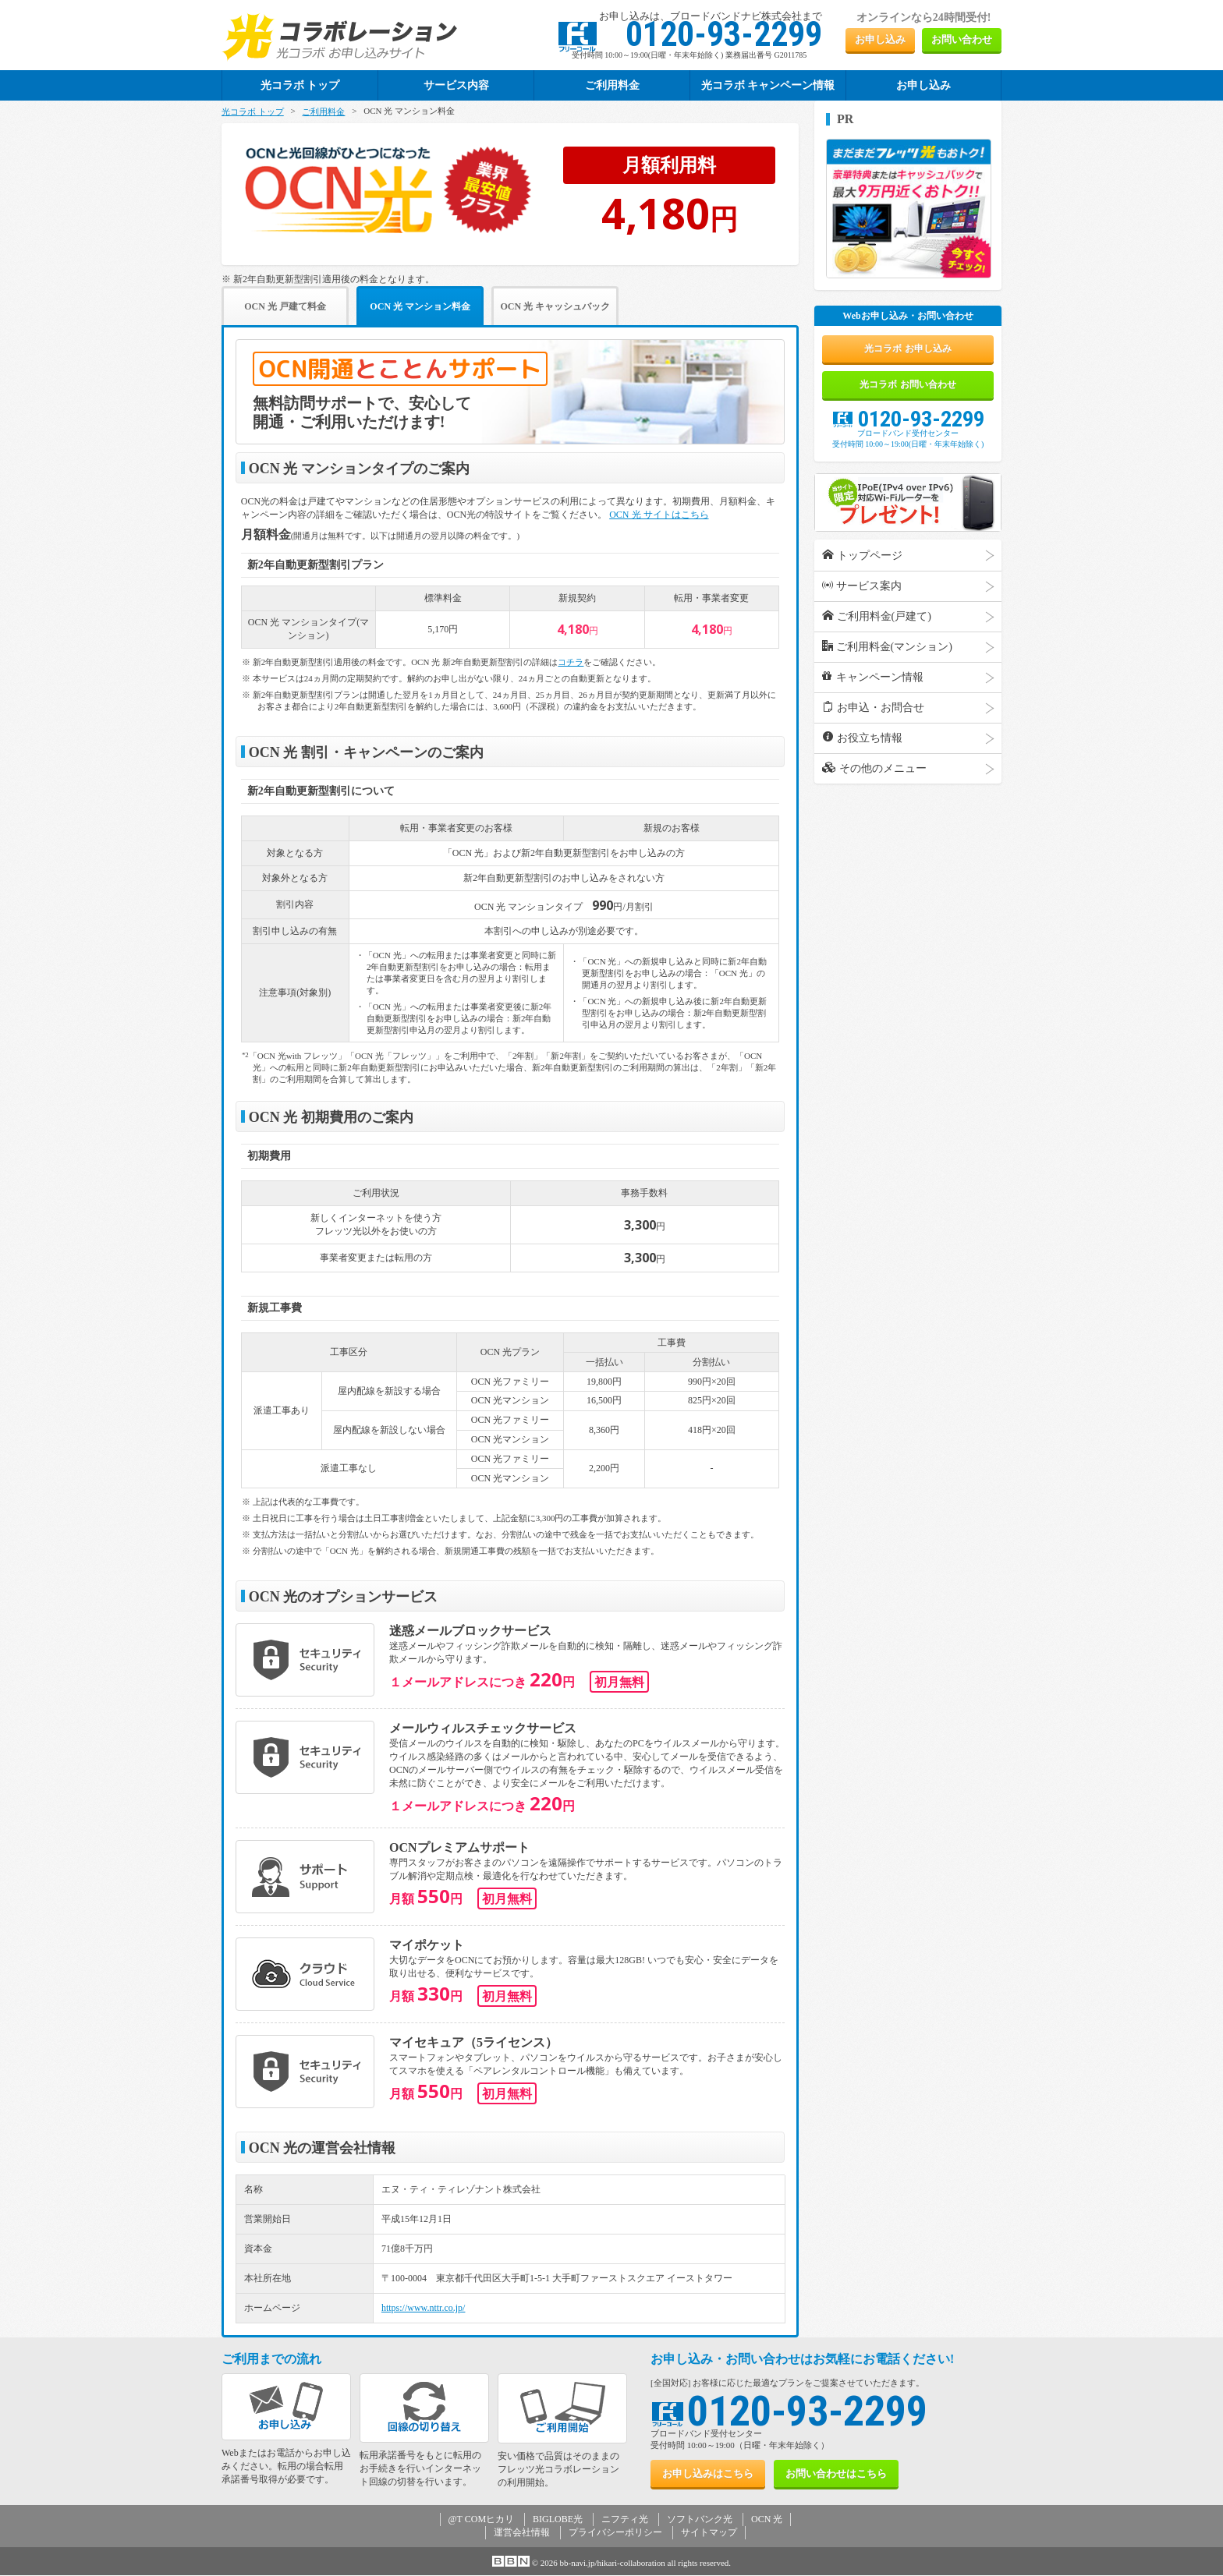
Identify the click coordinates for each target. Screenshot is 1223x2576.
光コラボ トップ (253, 111)
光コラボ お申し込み (908, 351)
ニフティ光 (624, 2519)
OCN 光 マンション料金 (450, 307)
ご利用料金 (612, 85)
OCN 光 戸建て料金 (294, 307)
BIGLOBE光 (558, 2519)
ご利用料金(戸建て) (876, 627)
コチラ (570, 662)
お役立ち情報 (862, 748)
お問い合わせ (961, 39)
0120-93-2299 (908, 430)
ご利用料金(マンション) (887, 657)
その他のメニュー (874, 779)
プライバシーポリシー (615, 2533)
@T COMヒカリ (481, 2519)
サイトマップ (709, 2533)
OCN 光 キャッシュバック (605, 307)
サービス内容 (456, 85)
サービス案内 (862, 596)
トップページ (862, 566)
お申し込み (880, 39)
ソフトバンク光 (699, 2519)
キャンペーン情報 (872, 687)
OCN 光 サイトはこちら (658, 515)
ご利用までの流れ (271, 2359)
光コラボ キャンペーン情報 (768, 85)
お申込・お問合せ (873, 718)
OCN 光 (766, 2519)
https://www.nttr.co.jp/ (423, 2308)
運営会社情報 (522, 2533)
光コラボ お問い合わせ (908, 393)
